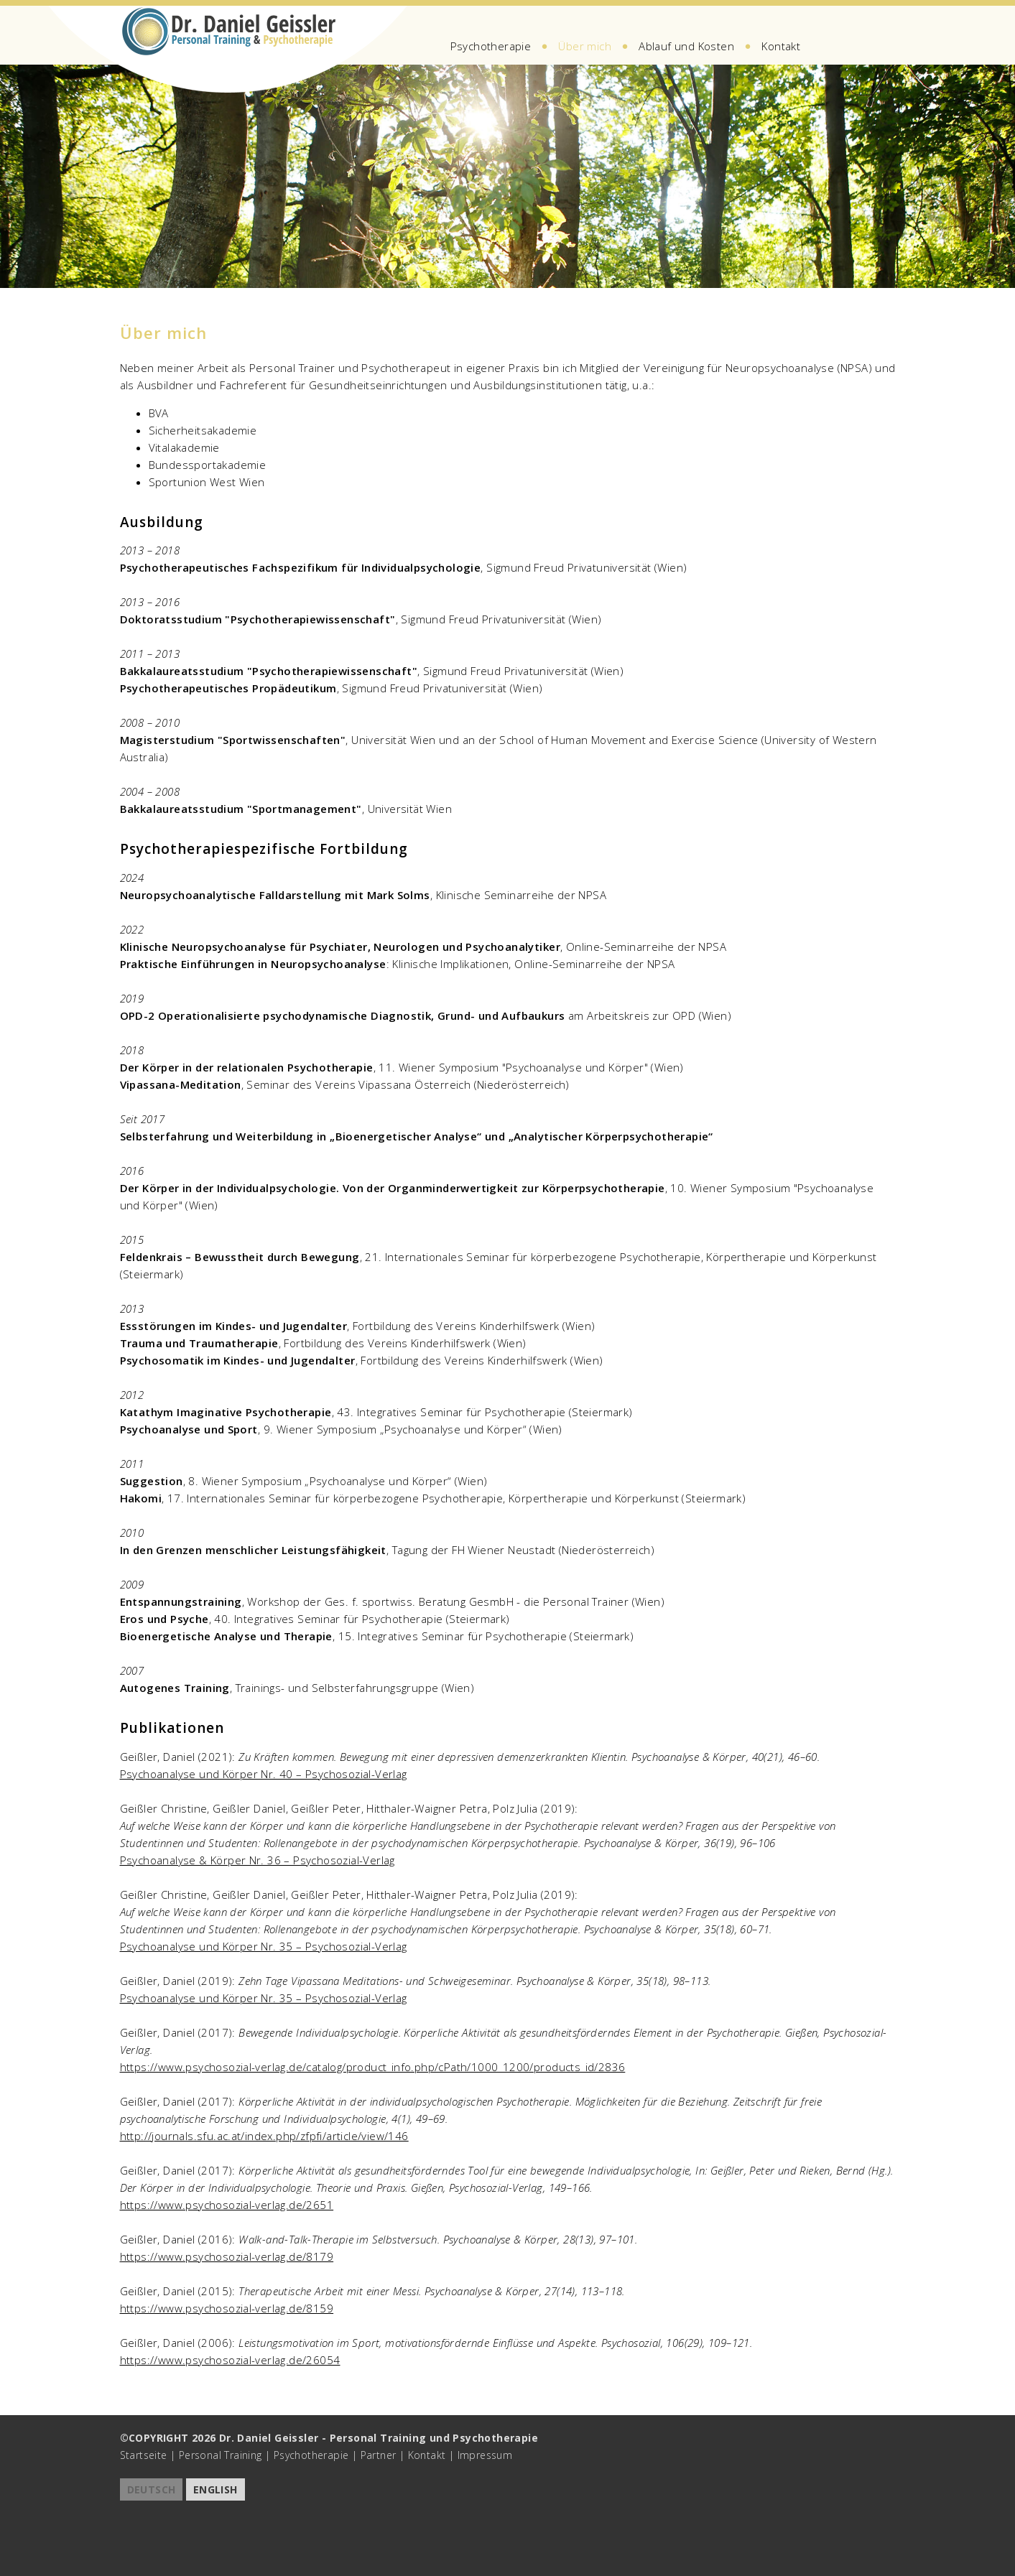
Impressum (485, 2455)
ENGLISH (215, 2489)
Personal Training (220, 2455)
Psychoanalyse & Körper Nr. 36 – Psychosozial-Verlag (257, 1860)
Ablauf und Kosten (686, 46)
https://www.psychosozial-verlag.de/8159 (227, 2308)
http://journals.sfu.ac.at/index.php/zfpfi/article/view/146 (264, 2136)
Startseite (143, 2455)
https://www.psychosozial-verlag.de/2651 (227, 2205)
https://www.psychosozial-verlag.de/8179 (227, 2256)
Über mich (584, 46)
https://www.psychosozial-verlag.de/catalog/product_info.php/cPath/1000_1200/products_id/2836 (373, 2067)
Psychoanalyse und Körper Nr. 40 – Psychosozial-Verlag (263, 1774)
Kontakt (780, 46)
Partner (379, 2455)
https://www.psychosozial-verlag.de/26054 (230, 2360)
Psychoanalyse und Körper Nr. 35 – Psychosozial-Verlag (263, 1946)
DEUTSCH (151, 2489)
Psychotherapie (491, 46)
